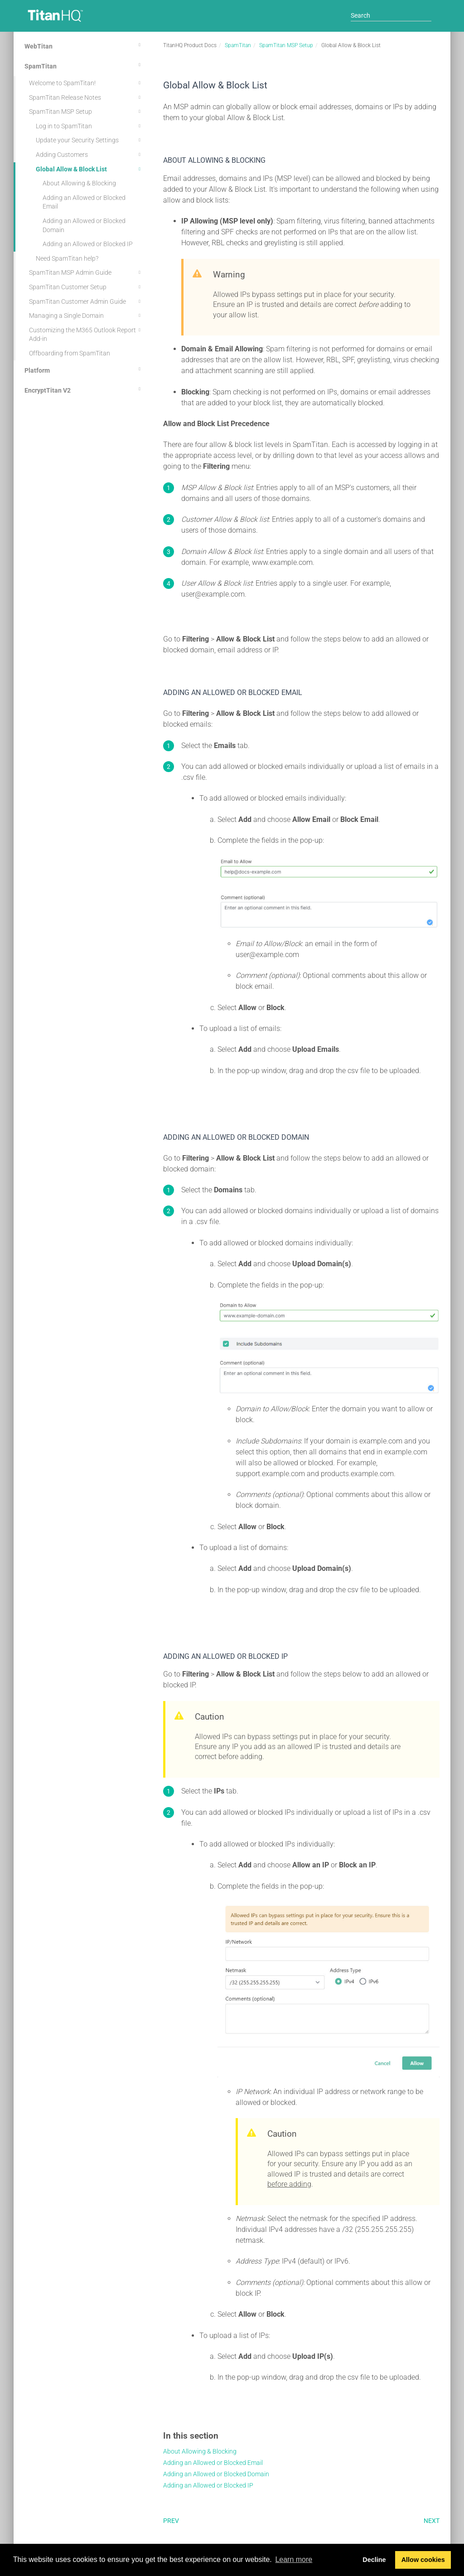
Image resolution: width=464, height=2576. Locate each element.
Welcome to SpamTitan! (86, 83)
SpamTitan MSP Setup (86, 112)
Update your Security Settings (89, 140)
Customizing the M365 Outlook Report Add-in (86, 334)
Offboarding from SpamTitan (69, 353)
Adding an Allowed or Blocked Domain (84, 225)
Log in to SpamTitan (89, 126)
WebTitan (83, 45)
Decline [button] (374, 2559)
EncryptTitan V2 (83, 389)
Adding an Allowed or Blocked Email (84, 202)
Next (432, 2520)
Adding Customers (89, 155)
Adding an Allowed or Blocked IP (88, 244)
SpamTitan (83, 65)
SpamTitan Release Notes (86, 97)
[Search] (391, 15)
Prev (171, 2520)
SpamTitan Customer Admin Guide (86, 301)
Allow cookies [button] (423, 2559)
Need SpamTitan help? (67, 258)
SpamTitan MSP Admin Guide (86, 272)
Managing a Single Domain (86, 316)
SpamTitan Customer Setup (86, 287)
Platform (83, 369)
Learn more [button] (293, 2559)
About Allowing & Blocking (79, 183)
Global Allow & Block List (89, 169)
